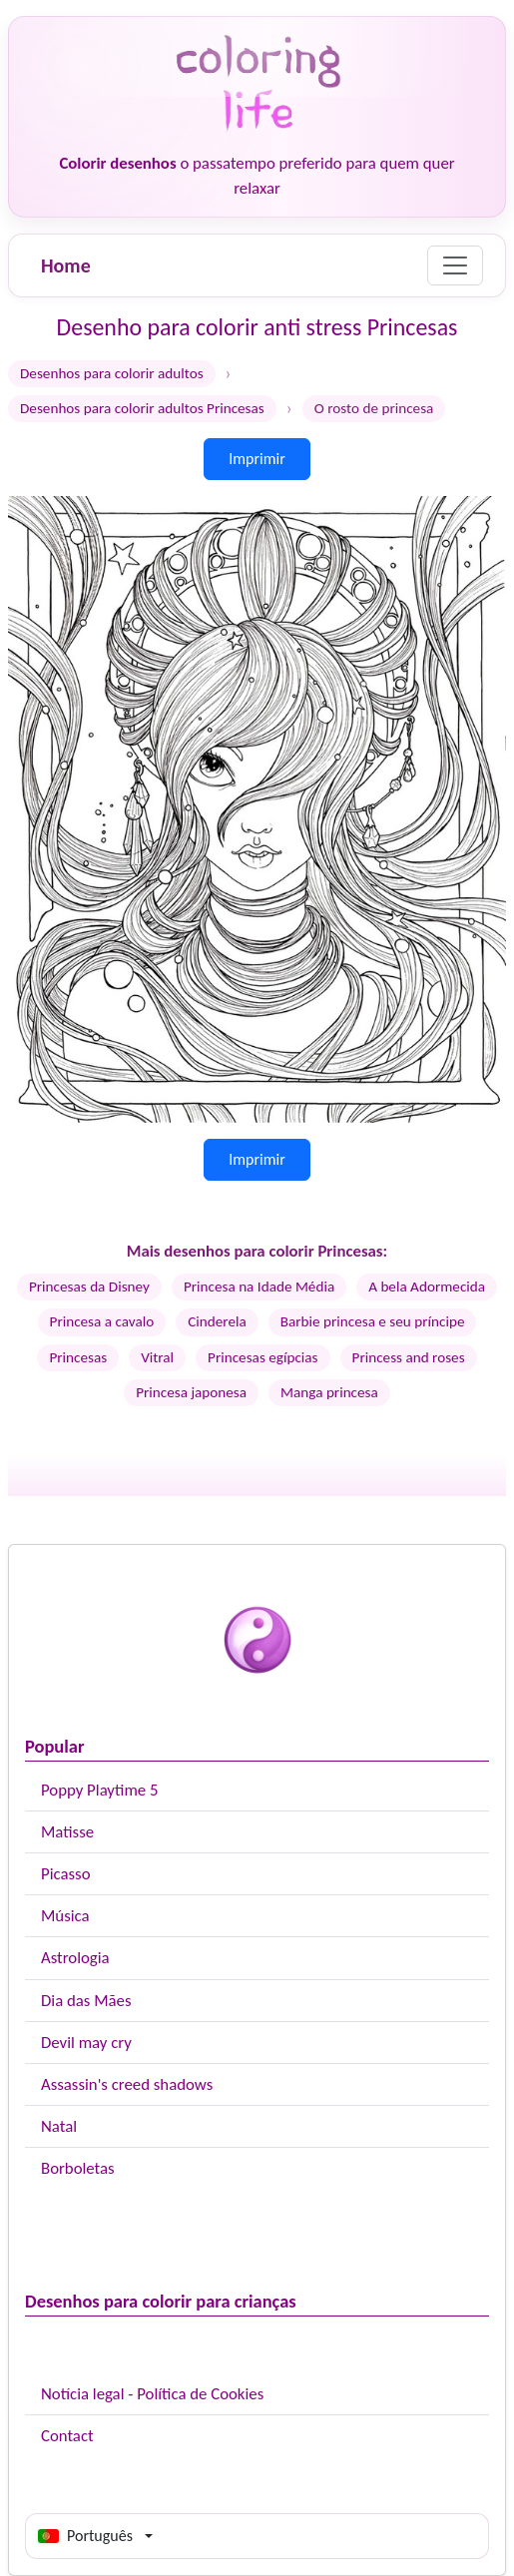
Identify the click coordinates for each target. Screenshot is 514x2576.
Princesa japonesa (191, 1392)
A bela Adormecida (426, 1286)
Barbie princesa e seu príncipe (372, 1321)
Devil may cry (86, 2042)
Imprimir (257, 458)
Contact (67, 2435)
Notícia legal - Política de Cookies (152, 2393)
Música (65, 1915)
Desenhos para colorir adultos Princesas (142, 408)
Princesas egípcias (262, 1357)
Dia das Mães (86, 2000)
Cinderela (217, 1321)
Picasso (66, 1873)
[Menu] (455, 265)
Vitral (157, 1357)
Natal (59, 2126)
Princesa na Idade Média (259, 1286)
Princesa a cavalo (102, 1321)
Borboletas (78, 2168)
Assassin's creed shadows (127, 2084)
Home (66, 265)
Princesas (78, 1357)
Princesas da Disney (89, 1286)
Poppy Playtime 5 (99, 1790)
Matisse (67, 1831)
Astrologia (75, 1957)
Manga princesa (329, 1392)
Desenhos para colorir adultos (112, 373)
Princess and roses (408, 1357)
